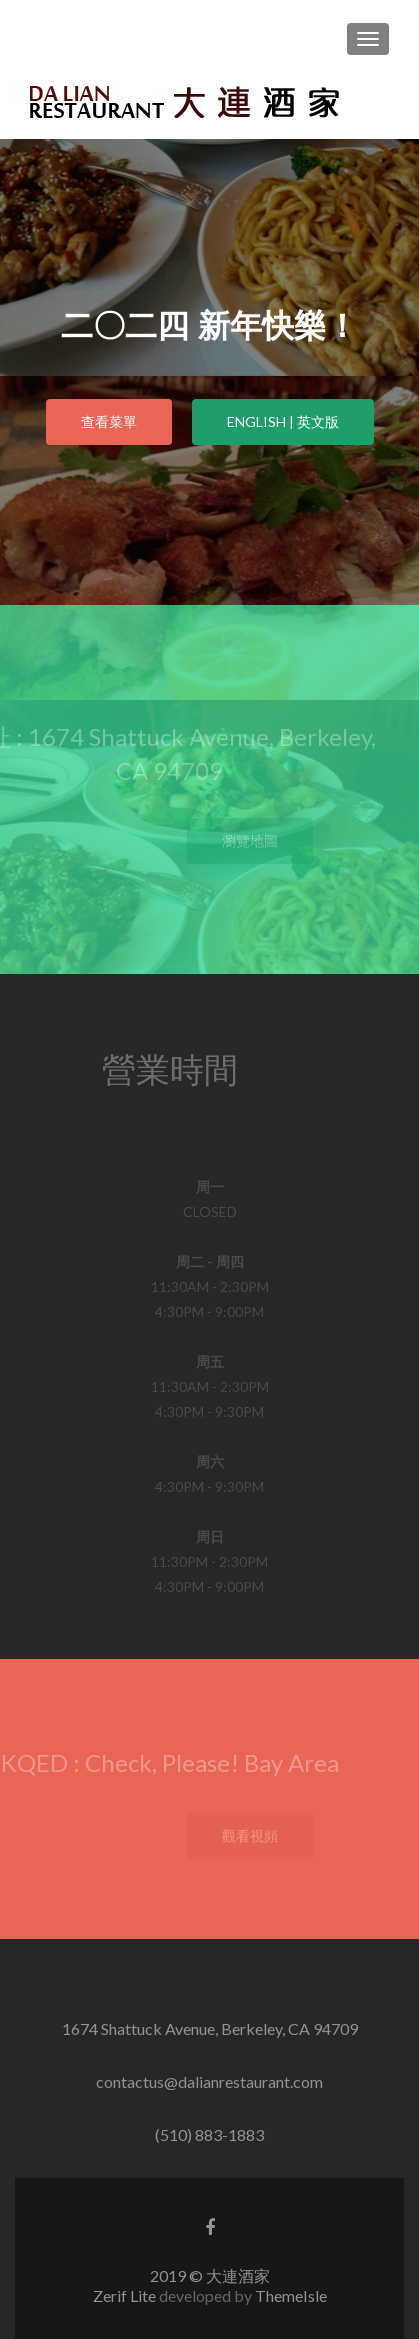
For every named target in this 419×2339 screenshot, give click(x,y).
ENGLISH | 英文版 (283, 421)
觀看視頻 (262, 1835)
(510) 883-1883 (209, 2134)
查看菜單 (109, 421)
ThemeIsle (291, 2295)
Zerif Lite (126, 2295)
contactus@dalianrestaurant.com (209, 2081)
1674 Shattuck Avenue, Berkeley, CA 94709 (210, 2028)
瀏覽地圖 (262, 840)
